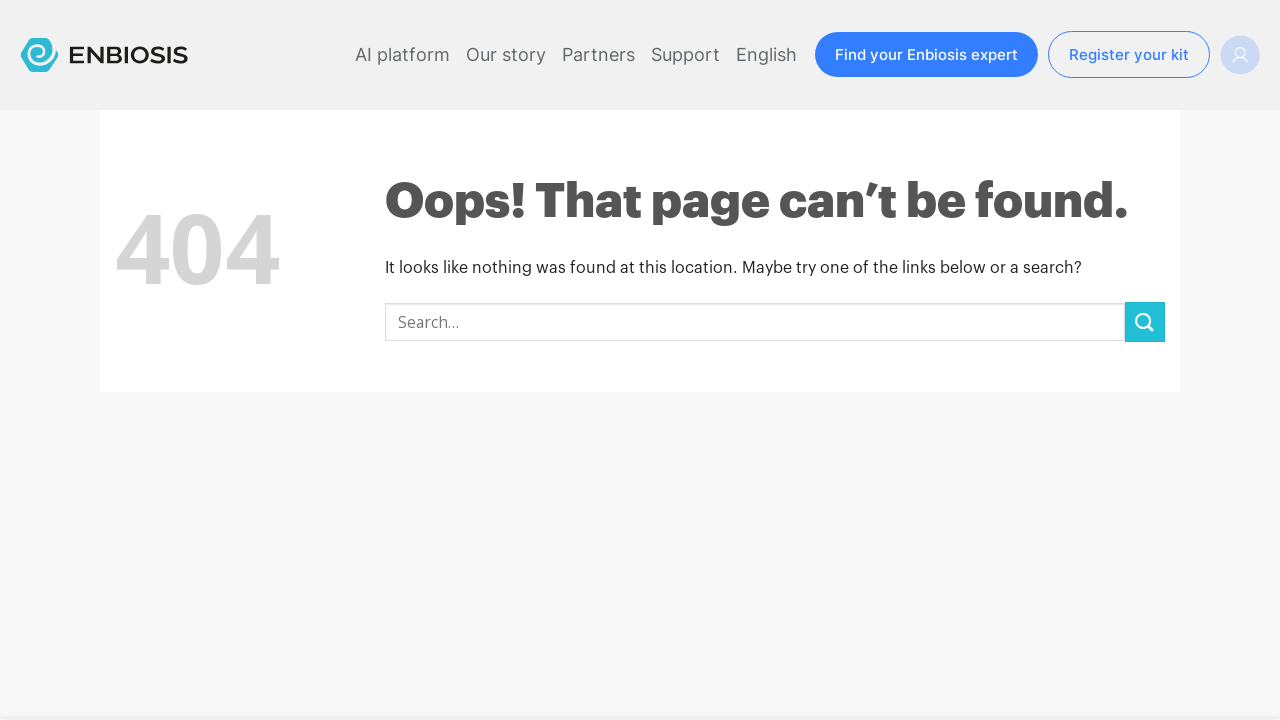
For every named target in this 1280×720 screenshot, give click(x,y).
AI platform (402, 54)
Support (685, 54)
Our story (506, 54)
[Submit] (1145, 321)
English (766, 54)
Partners (598, 54)
